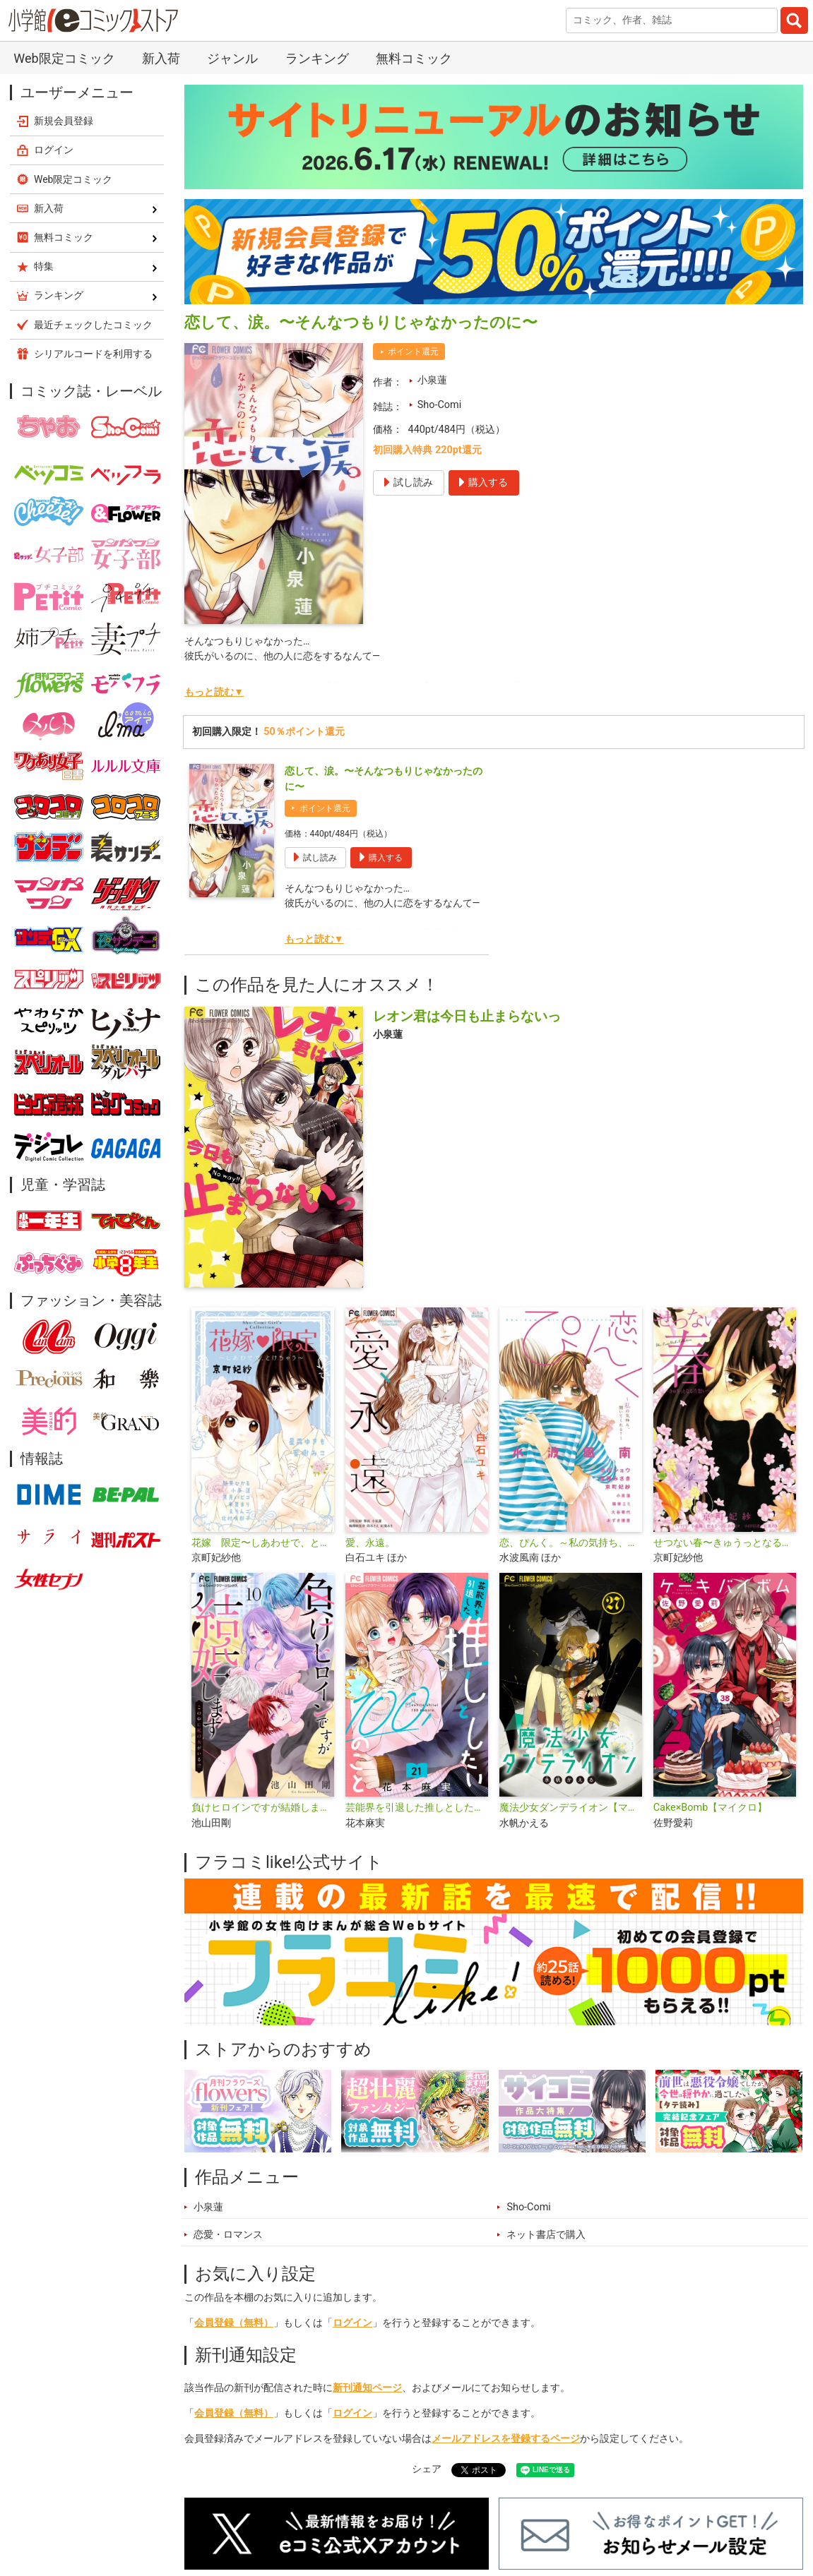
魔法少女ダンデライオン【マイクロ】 (570, 1808)
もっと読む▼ (214, 692)
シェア (426, 2469)
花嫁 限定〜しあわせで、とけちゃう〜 (262, 1543)
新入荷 (161, 58)
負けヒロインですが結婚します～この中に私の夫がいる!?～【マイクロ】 (262, 1808)
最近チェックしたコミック (93, 324)
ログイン (352, 2323)
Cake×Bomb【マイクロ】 (710, 1808)
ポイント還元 (413, 352)
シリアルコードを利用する (93, 353)
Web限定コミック (63, 58)
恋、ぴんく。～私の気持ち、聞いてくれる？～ (570, 1543)
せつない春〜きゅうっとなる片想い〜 (724, 1543)
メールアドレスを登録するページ (506, 2439)
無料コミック (414, 58)
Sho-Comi (439, 405)
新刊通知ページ (367, 2388)
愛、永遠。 (370, 1543)
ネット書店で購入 (546, 2235)
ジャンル (232, 58)
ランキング (317, 58)
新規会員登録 (63, 120)
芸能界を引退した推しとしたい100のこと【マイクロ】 (416, 1808)
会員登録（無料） (233, 2323)
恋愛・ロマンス (228, 2235)
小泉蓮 (432, 380)
